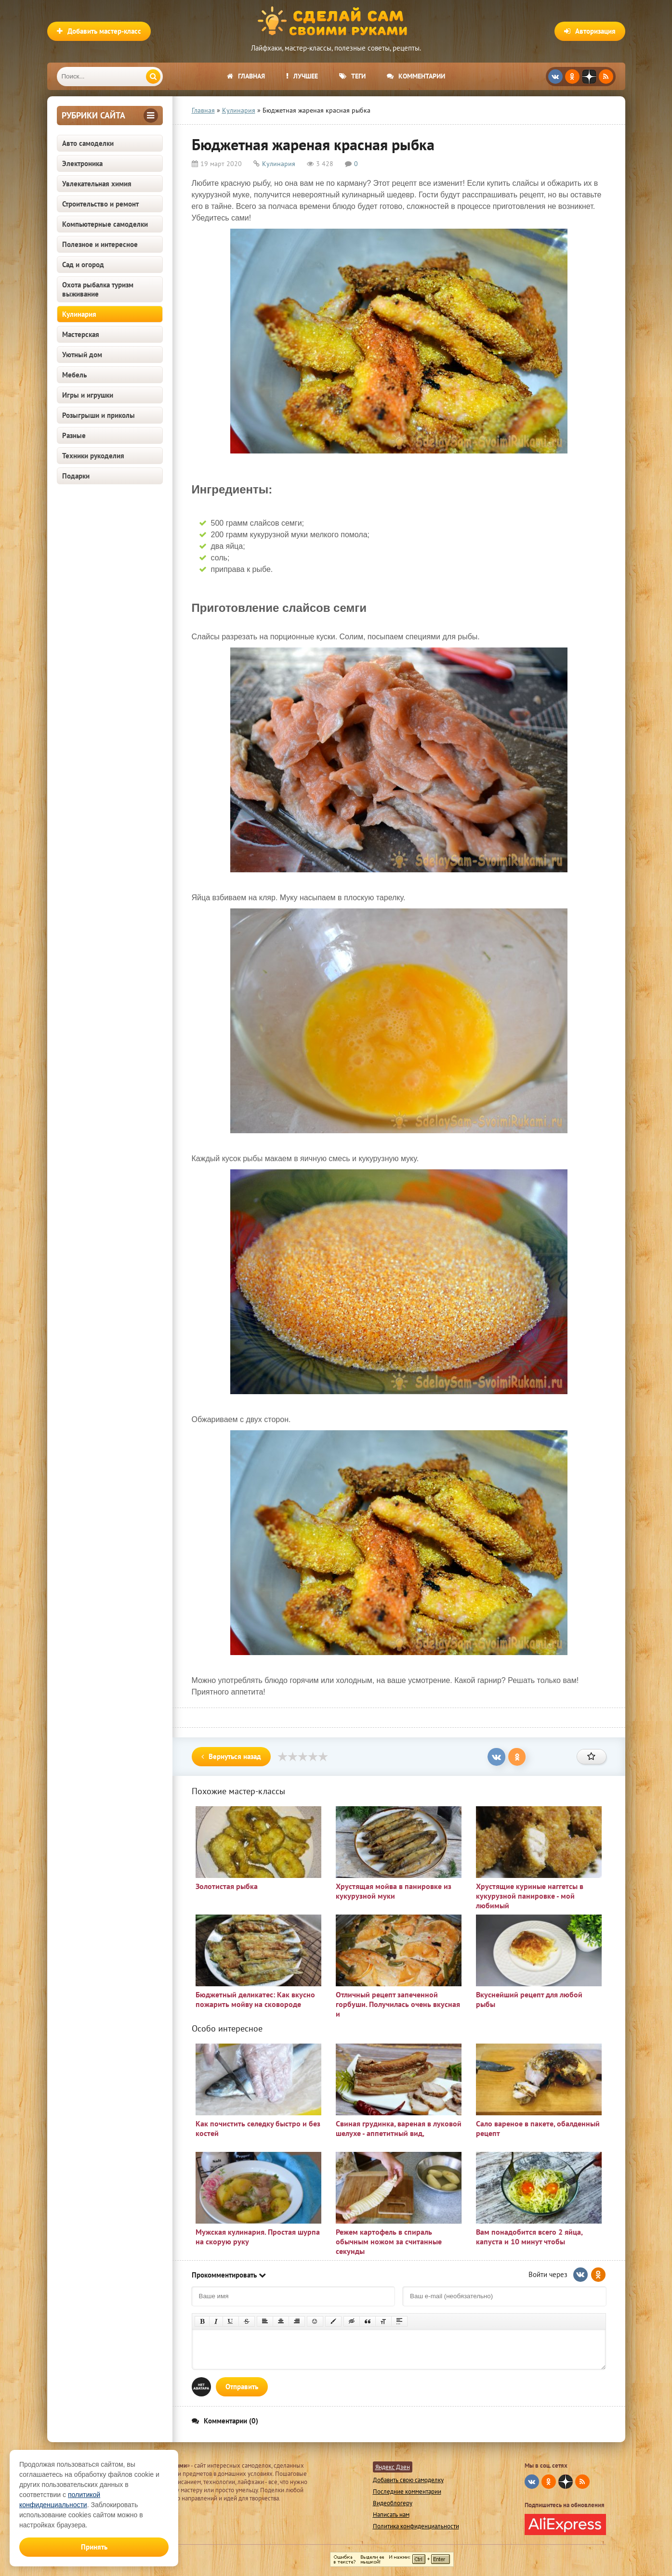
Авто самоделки (88, 143)
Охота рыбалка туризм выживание (97, 289)
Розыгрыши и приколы (98, 415)
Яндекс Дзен (392, 2467)
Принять (94, 2546)
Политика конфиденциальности (416, 2526)
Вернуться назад (231, 1756)
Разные (74, 435)
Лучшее (302, 76)
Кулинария (79, 314)
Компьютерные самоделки (105, 224)
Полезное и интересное (100, 244)
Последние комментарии (407, 2491)
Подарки (76, 475)
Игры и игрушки (87, 395)
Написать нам (391, 2515)
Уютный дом (82, 354)
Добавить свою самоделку (408, 2480)
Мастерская (80, 334)
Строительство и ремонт (100, 203)
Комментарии (416, 76)
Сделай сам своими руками (336, 21)
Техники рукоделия (93, 455)
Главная (246, 76)
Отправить (241, 2386)
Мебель (74, 374)
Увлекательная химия (97, 183)
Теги (352, 76)
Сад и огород (83, 264)
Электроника (82, 163)
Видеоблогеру (392, 2503)
